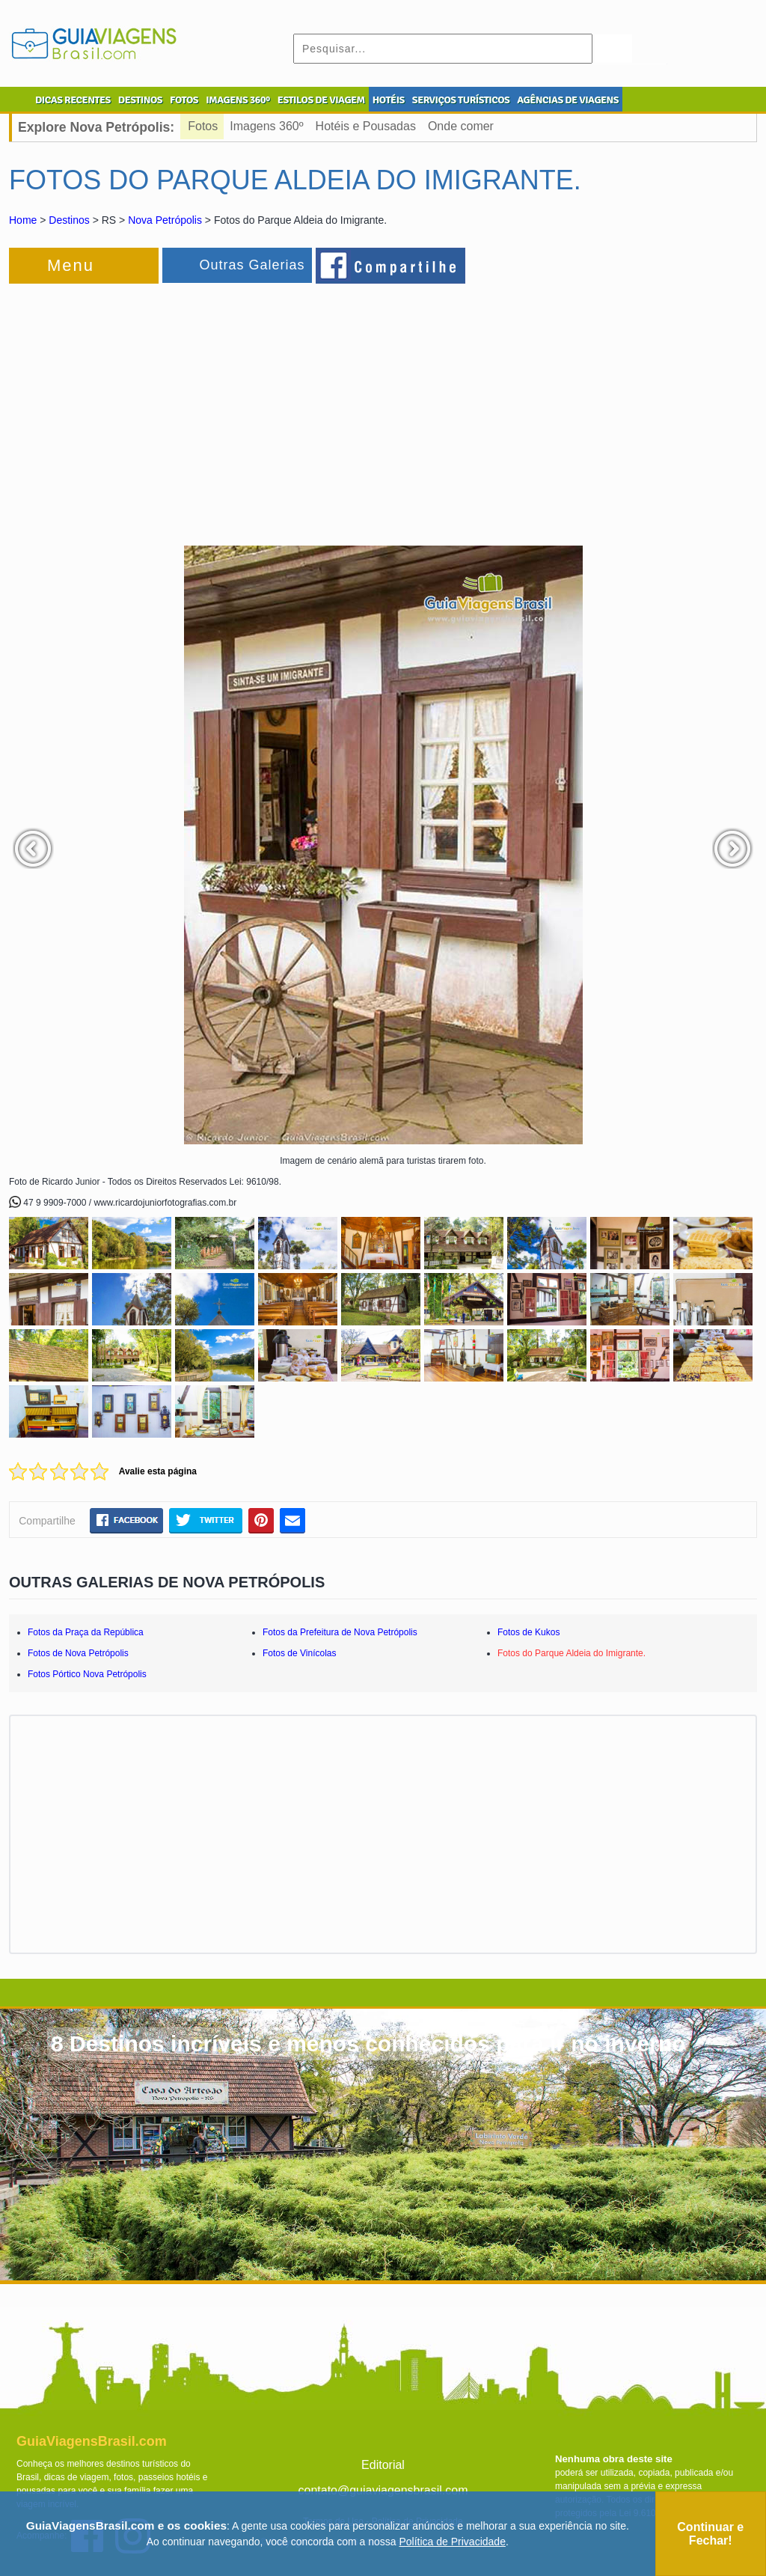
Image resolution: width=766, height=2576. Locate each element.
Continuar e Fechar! (710, 2534)
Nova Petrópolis (165, 220)
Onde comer (461, 126)
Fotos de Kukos (528, 1632)
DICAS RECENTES (73, 100)
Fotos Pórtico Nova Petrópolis (87, 1674)
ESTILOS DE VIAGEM (321, 100)
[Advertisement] (172, 407)
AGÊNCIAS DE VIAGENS (568, 100)
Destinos (69, 220)
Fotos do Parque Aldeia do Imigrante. (571, 1653)
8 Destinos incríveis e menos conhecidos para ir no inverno (368, 2043)
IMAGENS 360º (238, 100)
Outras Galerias (251, 264)
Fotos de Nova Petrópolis (78, 1653)
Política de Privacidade (452, 2542)
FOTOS (184, 100)
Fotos (203, 126)
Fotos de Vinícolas (300, 1653)
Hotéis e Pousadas (366, 126)
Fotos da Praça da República (86, 1632)
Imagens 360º (266, 126)
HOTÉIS (389, 100)
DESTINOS (140, 100)
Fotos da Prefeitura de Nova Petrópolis (340, 1632)
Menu (70, 265)
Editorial (383, 2465)
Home (23, 220)
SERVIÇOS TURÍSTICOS (460, 100)
